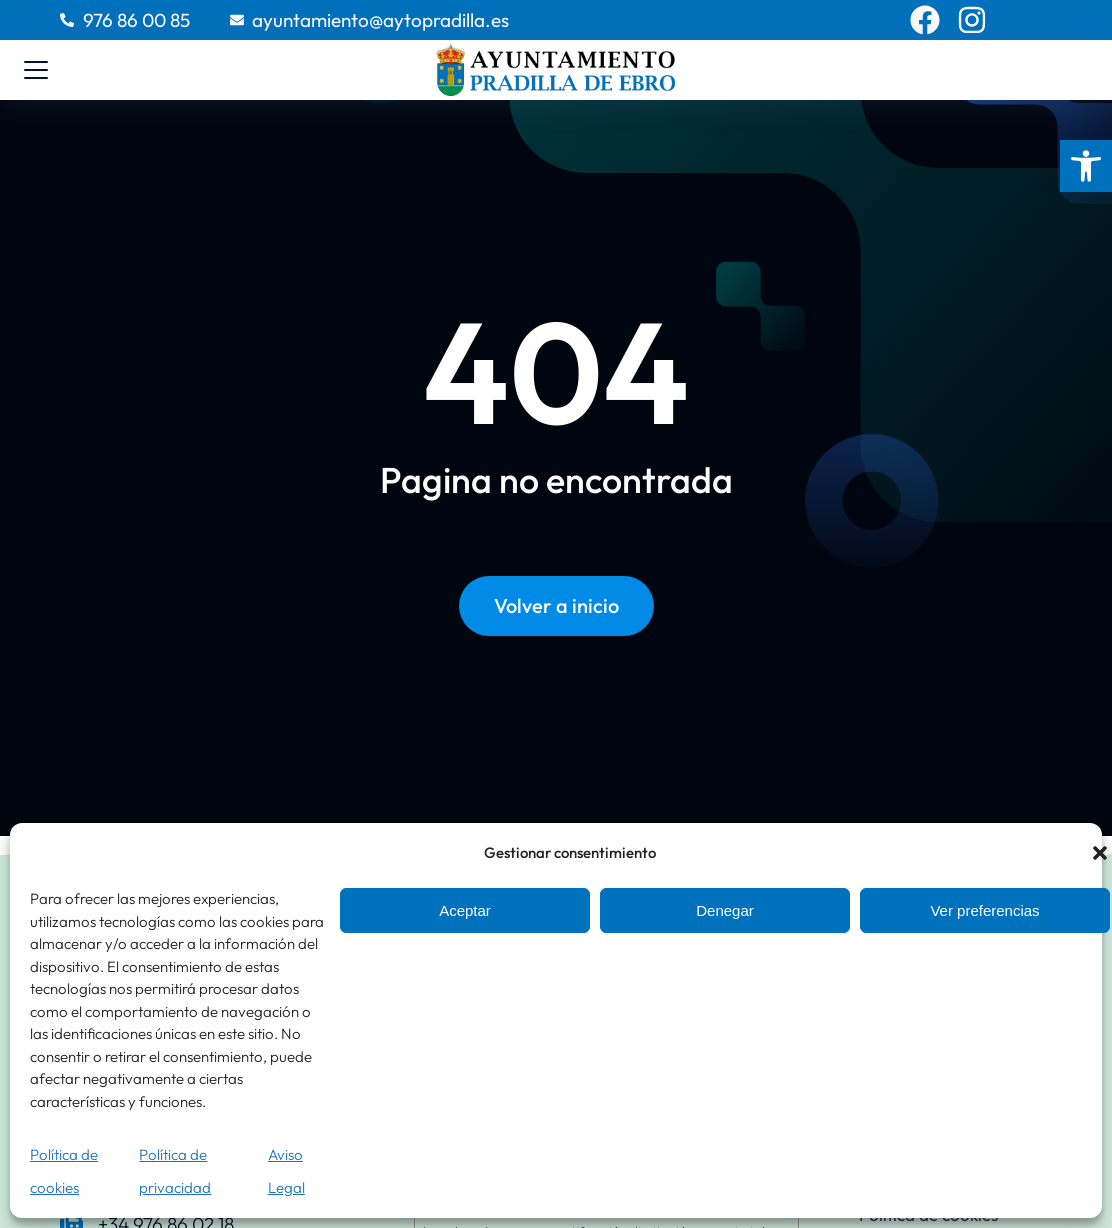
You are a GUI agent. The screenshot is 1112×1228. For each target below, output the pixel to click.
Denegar (725, 910)
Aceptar (465, 910)
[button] (1086, 166)
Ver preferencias (984, 910)
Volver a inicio (556, 606)
